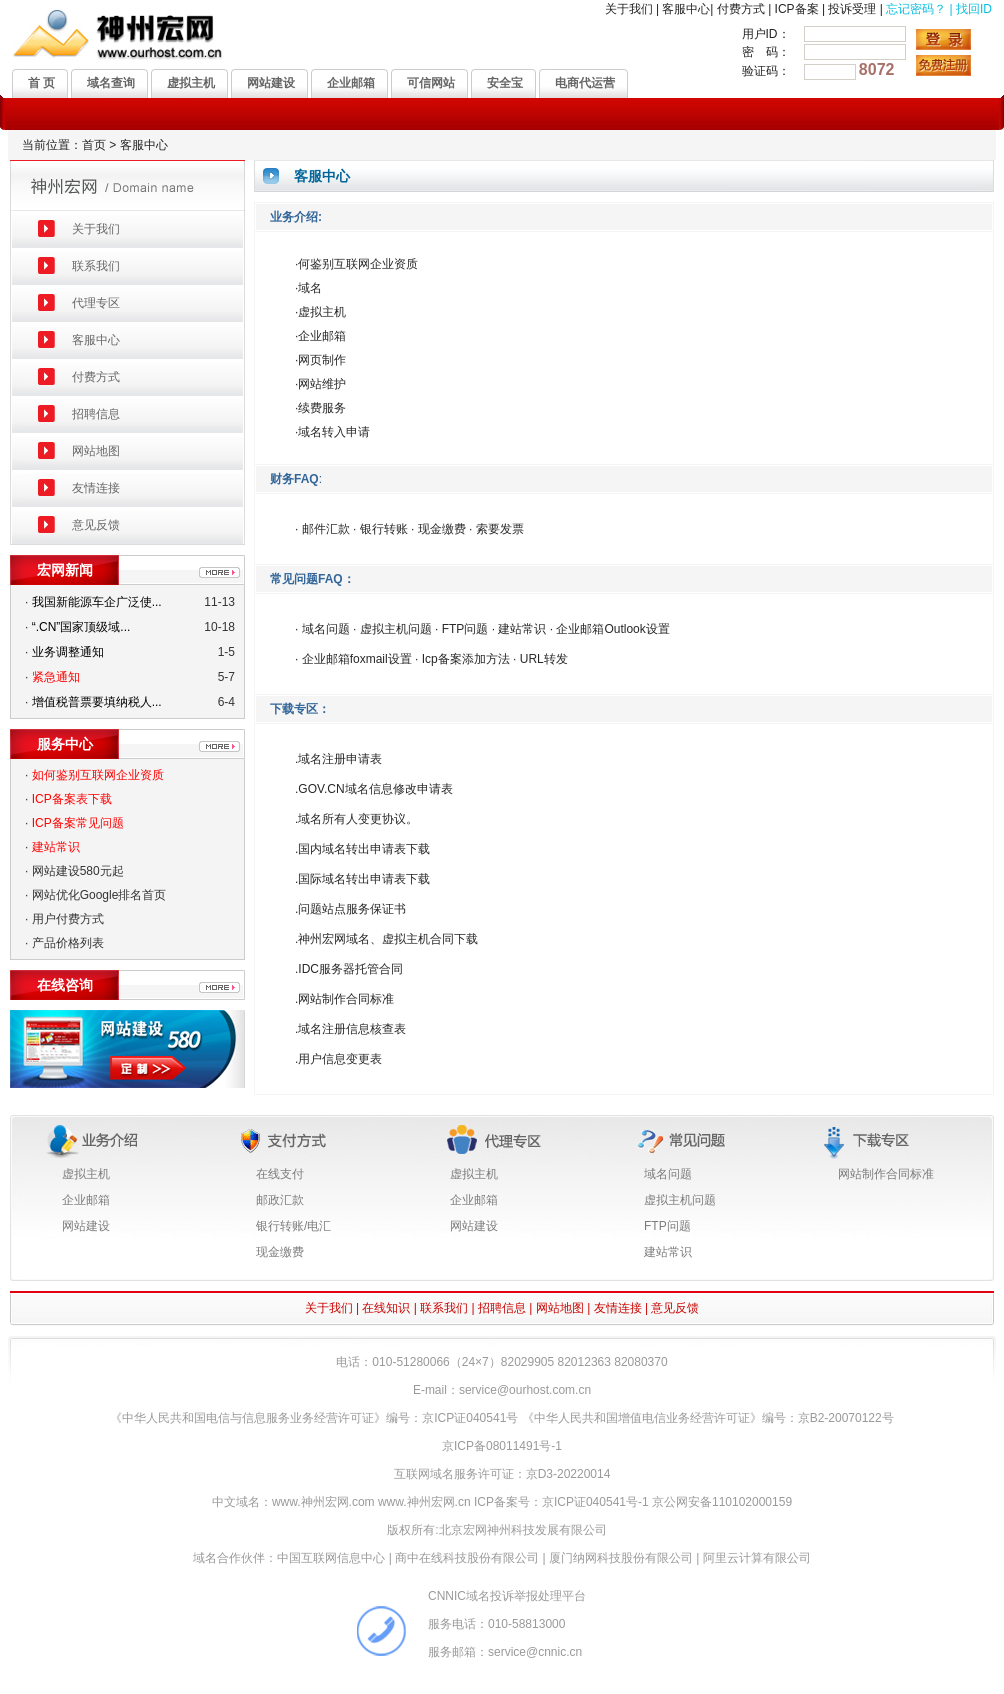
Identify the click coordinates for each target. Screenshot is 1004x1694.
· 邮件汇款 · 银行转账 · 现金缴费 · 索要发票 (409, 529)
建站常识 (522, 629)
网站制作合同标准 (346, 999)
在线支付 (280, 1174)
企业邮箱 (322, 336)
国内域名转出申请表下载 (364, 849)
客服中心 (686, 9)
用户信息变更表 (340, 1059)
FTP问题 (667, 1226)
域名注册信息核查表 (352, 1029)
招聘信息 (96, 414)
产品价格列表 (68, 943)
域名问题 (326, 629)
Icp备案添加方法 (466, 659)
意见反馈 (96, 525)
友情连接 (96, 488)
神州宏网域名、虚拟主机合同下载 (388, 939)
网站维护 (322, 384)
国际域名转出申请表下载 (364, 879)
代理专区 (96, 303)
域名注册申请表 (340, 759)
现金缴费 (280, 1252)
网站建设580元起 (78, 871)
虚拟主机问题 (396, 629)
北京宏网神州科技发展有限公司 (523, 1530)
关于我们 (629, 9)
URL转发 (544, 659)
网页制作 (322, 360)
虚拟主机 (322, 312)
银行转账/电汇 (293, 1226)
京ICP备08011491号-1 (502, 1446)
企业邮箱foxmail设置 (354, 659)
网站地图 (96, 451)
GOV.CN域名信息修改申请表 (375, 789)
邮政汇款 (280, 1200)
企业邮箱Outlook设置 (612, 629)
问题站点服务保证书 (352, 909)
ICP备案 (797, 9)
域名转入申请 (334, 432)
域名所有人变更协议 (352, 819)
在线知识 (386, 1308)
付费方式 (741, 9)
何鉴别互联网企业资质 (358, 264)
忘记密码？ (916, 9)
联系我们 (96, 266)
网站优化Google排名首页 (99, 895)
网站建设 (86, 1226)
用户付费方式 (68, 919)
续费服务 (322, 408)
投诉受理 (852, 9)
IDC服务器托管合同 (350, 969)
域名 (310, 288)
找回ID (974, 9)
